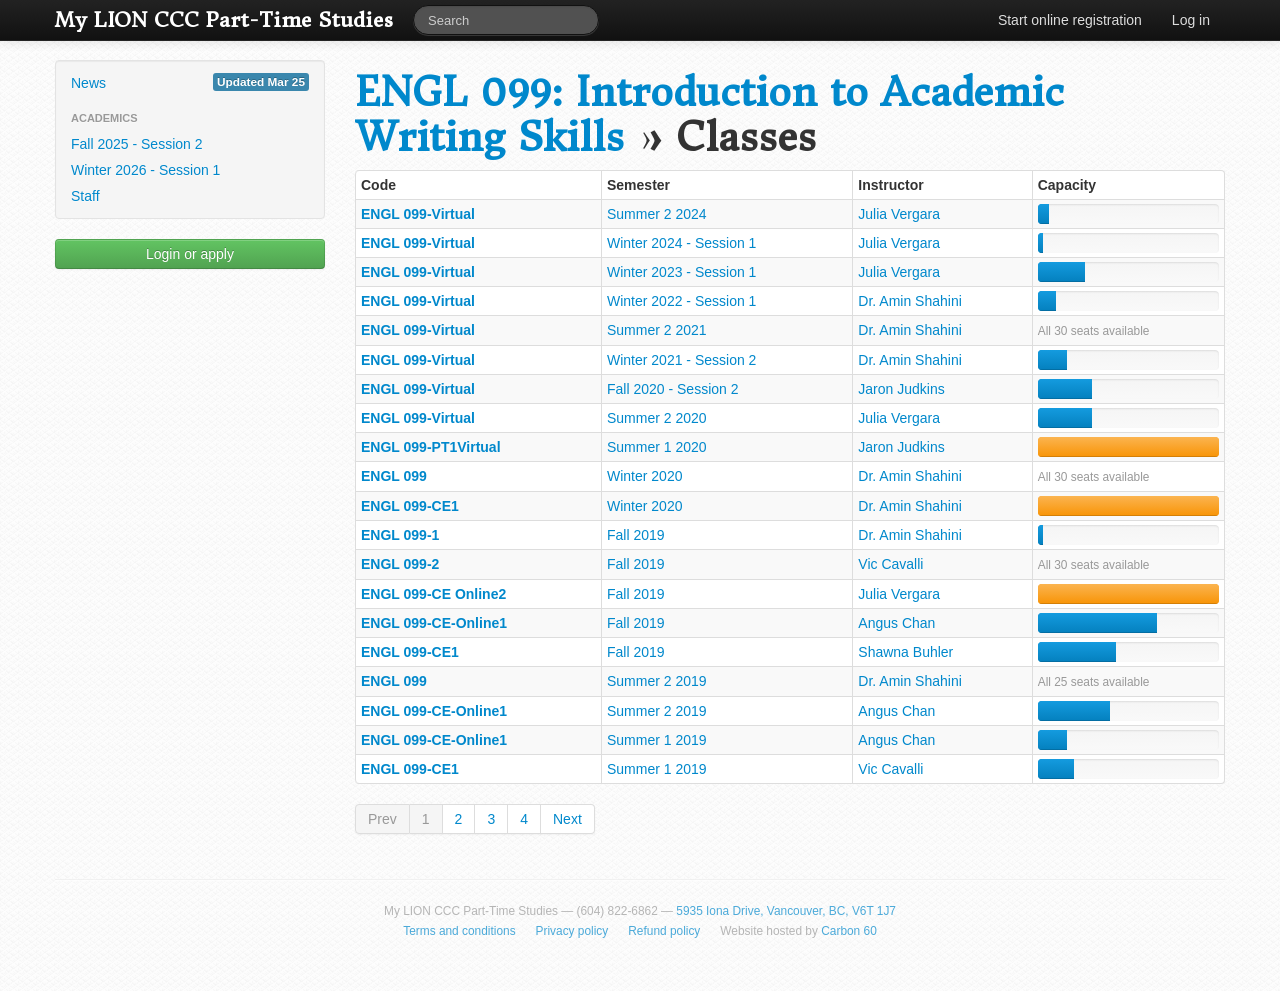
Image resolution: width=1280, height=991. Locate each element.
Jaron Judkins (901, 389)
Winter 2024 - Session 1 (681, 243)
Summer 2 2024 (657, 214)
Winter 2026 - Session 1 (145, 170)
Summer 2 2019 (657, 681)
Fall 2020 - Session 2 (673, 389)
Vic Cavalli (890, 564)
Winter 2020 (644, 476)
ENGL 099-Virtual (418, 214)
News (190, 82)
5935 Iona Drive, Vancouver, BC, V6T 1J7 (786, 911)
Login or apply (190, 254)
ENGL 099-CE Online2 (433, 594)
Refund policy (664, 931)
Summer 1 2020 (657, 447)
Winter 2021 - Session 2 (681, 360)
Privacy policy (572, 931)
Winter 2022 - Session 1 (681, 301)
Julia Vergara (899, 214)
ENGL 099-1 (400, 535)
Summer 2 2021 (657, 330)
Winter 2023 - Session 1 (681, 272)
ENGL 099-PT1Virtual (431, 447)
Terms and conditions (459, 931)
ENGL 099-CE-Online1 (434, 623)
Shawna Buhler (905, 652)
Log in (1191, 20)
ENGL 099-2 (400, 564)
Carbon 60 (849, 931)
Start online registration (1070, 20)
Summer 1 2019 (657, 740)
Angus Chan (896, 623)
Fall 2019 (636, 535)
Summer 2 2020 (657, 418)
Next (567, 819)
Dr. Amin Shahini (910, 301)
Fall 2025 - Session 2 (137, 144)
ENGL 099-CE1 (410, 506)
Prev (382, 819)
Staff (85, 196)
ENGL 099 (394, 476)
